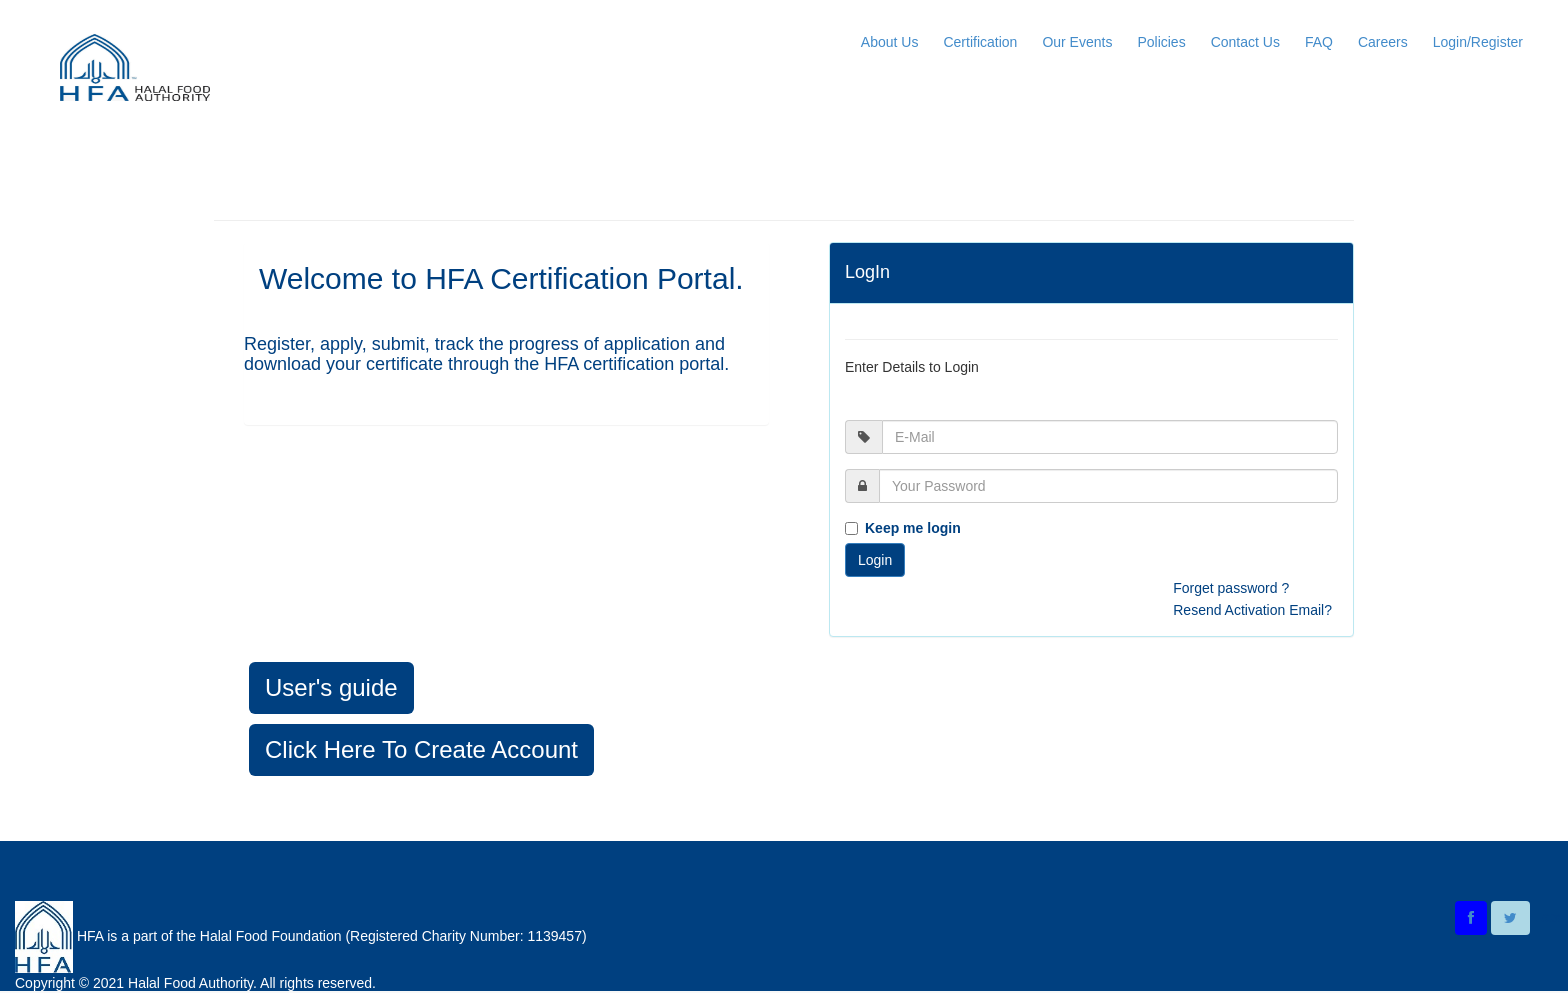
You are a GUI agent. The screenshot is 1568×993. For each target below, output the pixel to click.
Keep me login (913, 528)
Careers (1383, 42)
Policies (1161, 42)
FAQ (1319, 42)
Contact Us (1245, 42)
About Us (890, 42)
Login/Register (1478, 42)
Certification (980, 42)
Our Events (1077, 42)
